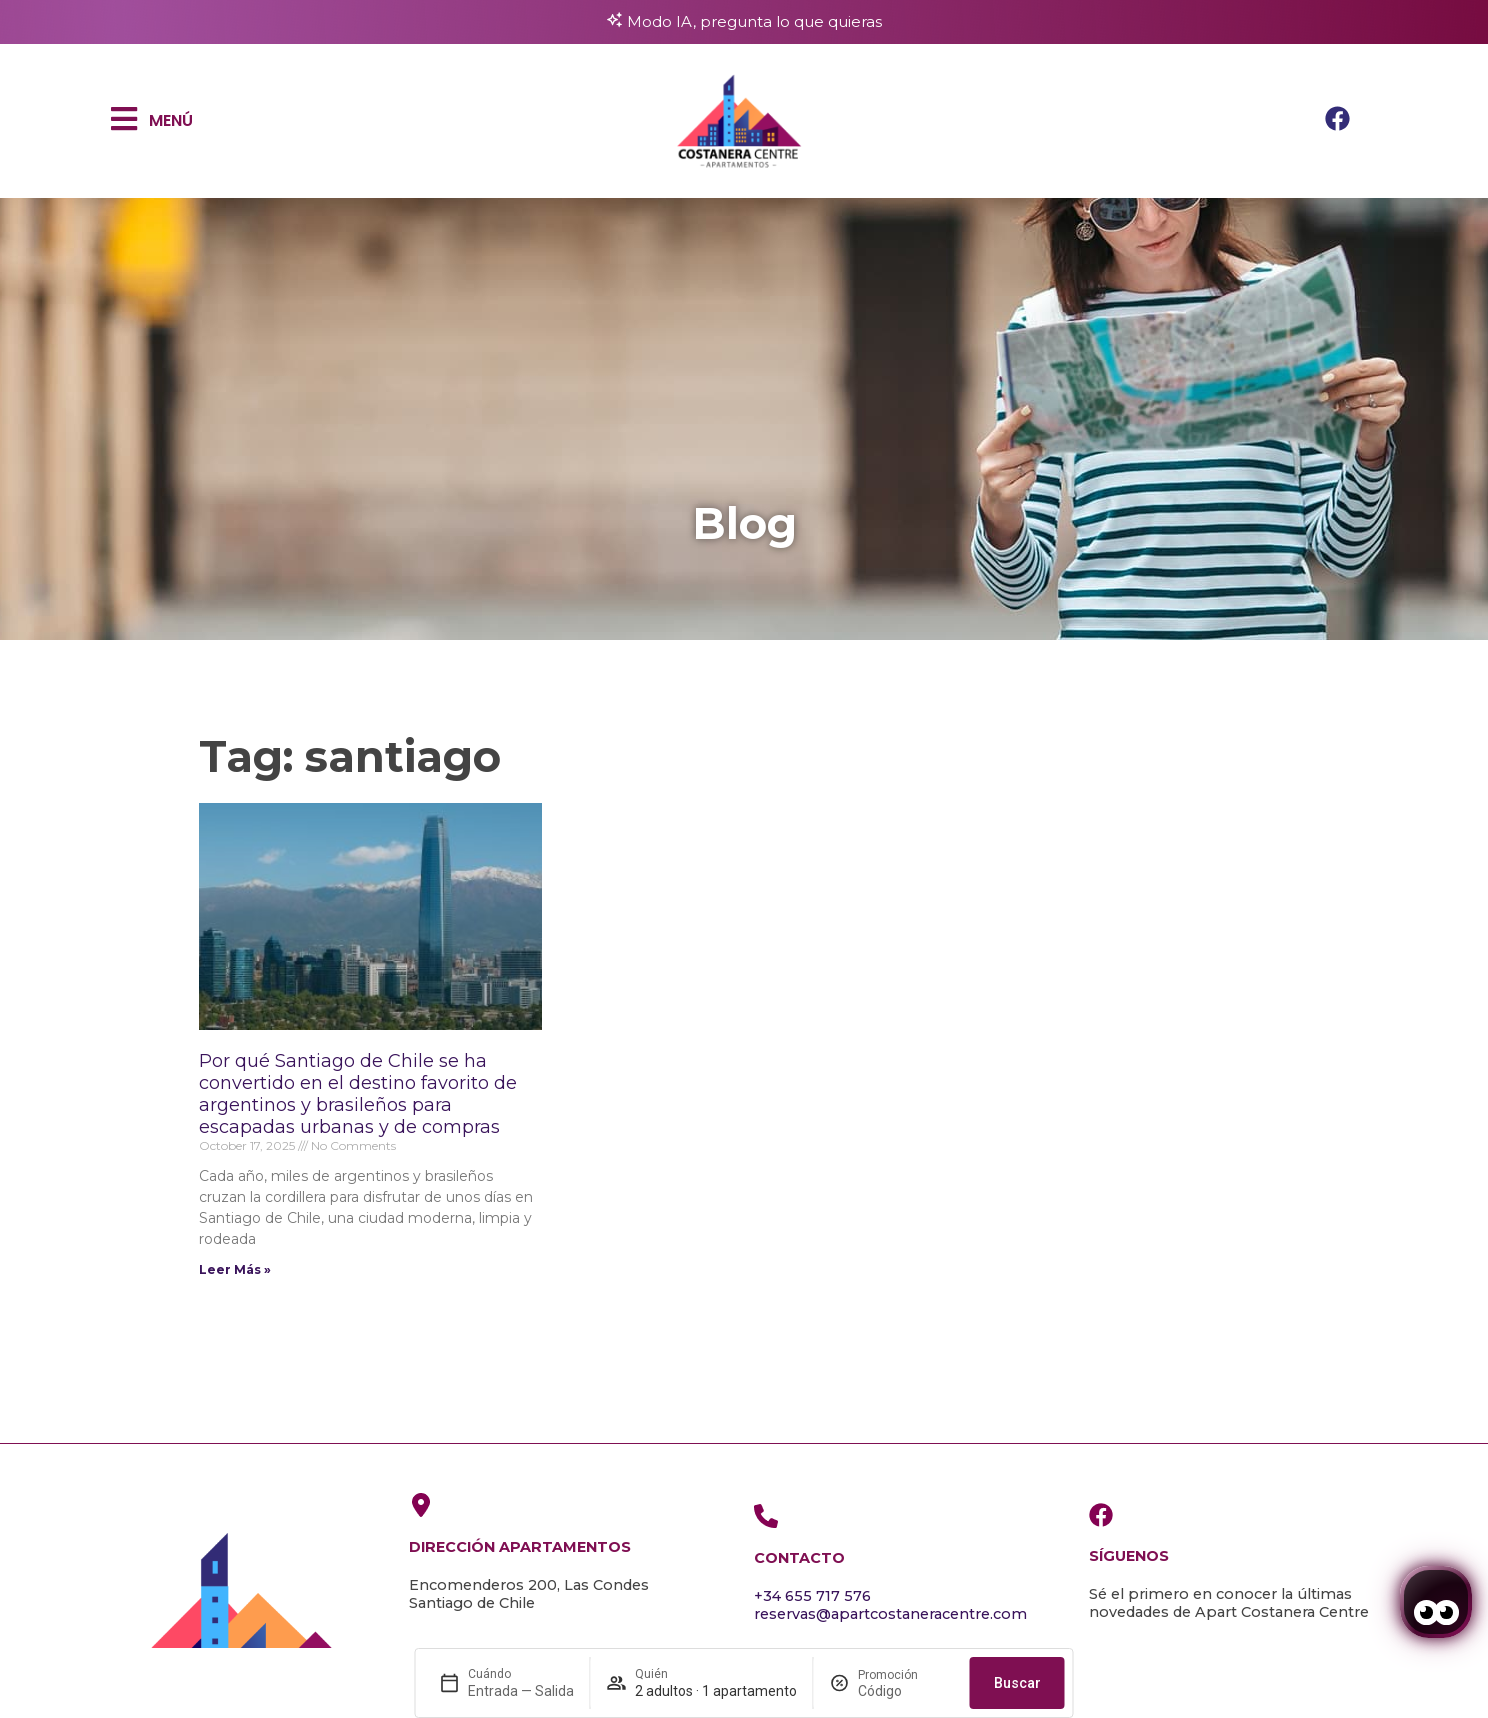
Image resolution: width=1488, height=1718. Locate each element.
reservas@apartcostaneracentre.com (890, 1614)
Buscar (1017, 1683)
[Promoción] (906, 1691)
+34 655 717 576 (812, 1596)
